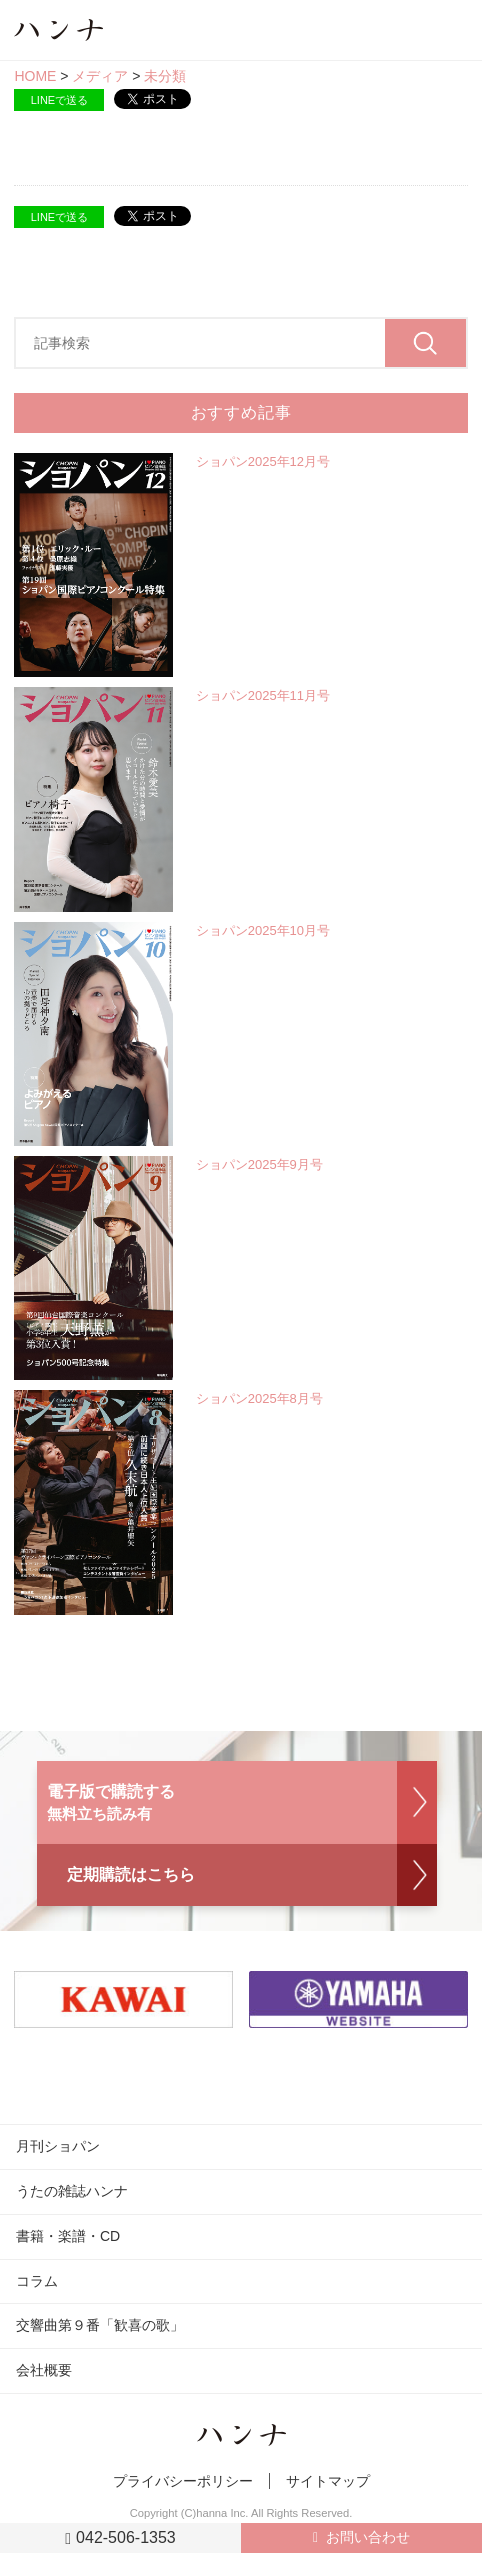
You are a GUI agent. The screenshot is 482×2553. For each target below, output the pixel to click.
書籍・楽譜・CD (68, 2236)
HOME (35, 76)
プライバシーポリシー (183, 2481)
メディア (100, 76)
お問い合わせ (368, 2537)
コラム (37, 2281)
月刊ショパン (58, 2146)
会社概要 (44, 2370)
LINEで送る (59, 100)
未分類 (165, 76)
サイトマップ (328, 2481)
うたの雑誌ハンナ (72, 2191)
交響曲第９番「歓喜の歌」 (100, 2325)
